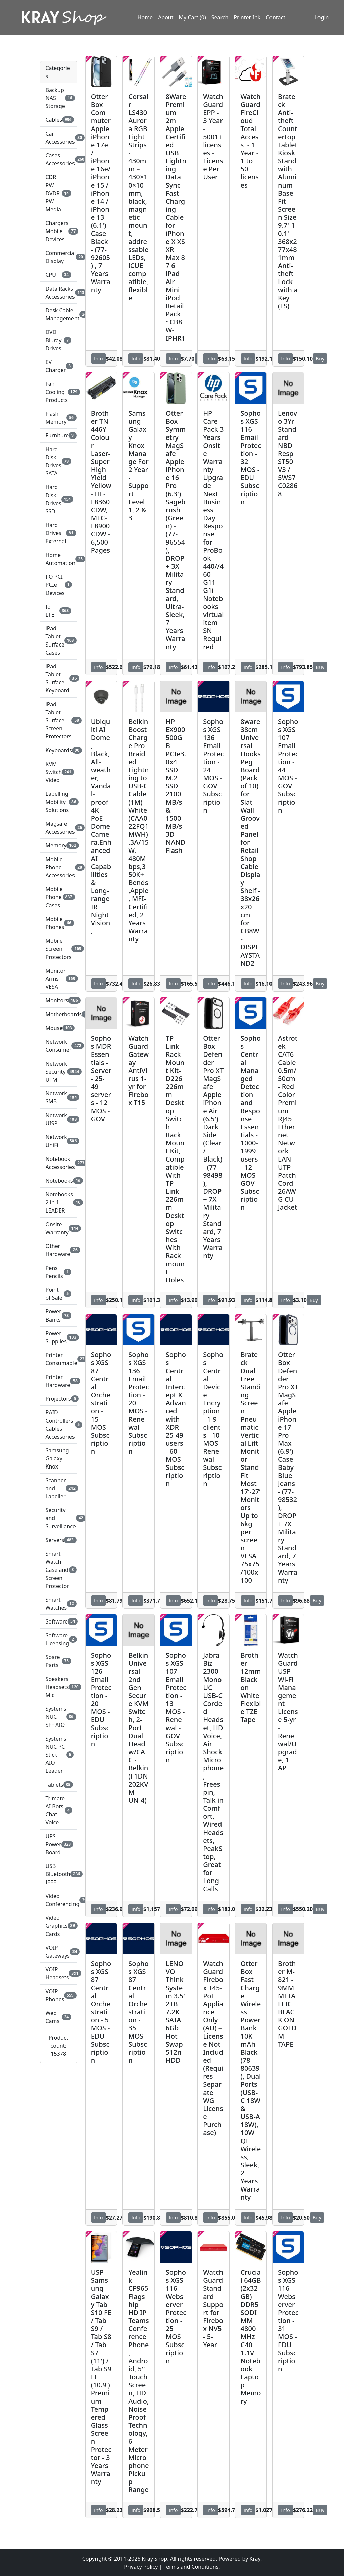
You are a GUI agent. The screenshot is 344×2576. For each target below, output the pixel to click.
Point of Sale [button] (58, 1293)
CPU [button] (58, 274)
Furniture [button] (58, 435)
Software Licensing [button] (58, 1639)
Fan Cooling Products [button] (58, 392)
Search (220, 17)
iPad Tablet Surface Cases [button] (58, 640)
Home (145, 17)
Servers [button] (58, 1540)
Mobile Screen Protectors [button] (58, 949)
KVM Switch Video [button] (58, 772)
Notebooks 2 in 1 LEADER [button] (58, 1202)
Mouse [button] (58, 1028)
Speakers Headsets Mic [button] (58, 1687)
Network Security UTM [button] (58, 1071)
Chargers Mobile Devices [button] (58, 231)
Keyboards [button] (58, 750)
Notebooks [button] (58, 1180)
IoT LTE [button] (58, 610)
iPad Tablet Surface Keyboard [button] (58, 678)
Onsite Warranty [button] (58, 1228)
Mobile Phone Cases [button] (58, 897)
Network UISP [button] (58, 1119)
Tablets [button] (58, 1784)
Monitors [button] (58, 1000)
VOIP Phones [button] (58, 1995)
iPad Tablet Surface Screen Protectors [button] (58, 720)
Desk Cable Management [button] (58, 314)
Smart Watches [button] (58, 1603)
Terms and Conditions (190, 2566)
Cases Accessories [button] (58, 159)
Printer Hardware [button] (58, 1381)
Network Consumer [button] (58, 1045)
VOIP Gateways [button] (58, 1951)
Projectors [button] (58, 1398)
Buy (320, 358)
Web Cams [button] (58, 2017)
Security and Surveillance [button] (58, 1518)
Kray (254, 2558)
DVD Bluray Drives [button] (58, 340)
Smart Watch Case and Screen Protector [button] (58, 1570)
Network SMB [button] (58, 1097)
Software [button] (58, 1621)
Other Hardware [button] (58, 1250)
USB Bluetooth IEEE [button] (58, 1874)
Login (321, 17)
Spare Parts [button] (58, 1661)
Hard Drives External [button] (58, 533)
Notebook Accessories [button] (58, 1163)
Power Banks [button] (58, 1315)
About (165, 17)
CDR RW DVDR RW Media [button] (58, 193)
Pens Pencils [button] (58, 1272)
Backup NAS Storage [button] (58, 98)
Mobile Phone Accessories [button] (58, 867)
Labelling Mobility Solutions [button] (58, 802)
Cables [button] (58, 119)
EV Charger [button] (58, 366)
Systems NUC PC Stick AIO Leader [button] (58, 1754)
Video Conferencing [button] (58, 1900)
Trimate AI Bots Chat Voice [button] (58, 1810)
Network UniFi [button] (58, 1141)
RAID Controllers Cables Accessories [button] (58, 1424)
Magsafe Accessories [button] (58, 827)
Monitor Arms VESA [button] (58, 978)
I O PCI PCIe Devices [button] (58, 585)
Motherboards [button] (58, 1014)
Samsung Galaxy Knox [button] (57, 1458)
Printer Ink (247, 17)
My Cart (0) (192, 17)
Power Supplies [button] (58, 1337)
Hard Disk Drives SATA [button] (58, 461)
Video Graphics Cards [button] (58, 1926)
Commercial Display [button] (58, 257)
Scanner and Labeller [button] (58, 1488)
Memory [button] (58, 845)
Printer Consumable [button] (58, 1359)
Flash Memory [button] (58, 417)
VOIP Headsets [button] (58, 1973)
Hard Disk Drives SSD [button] (58, 499)
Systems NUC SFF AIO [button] (58, 1717)
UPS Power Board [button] (58, 1844)
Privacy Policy (141, 2566)
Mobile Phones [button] (58, 923)
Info (98, 358)
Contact (275, 17)
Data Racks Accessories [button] (58, 292)
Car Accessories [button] (58, 137)
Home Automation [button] (58, 559)
